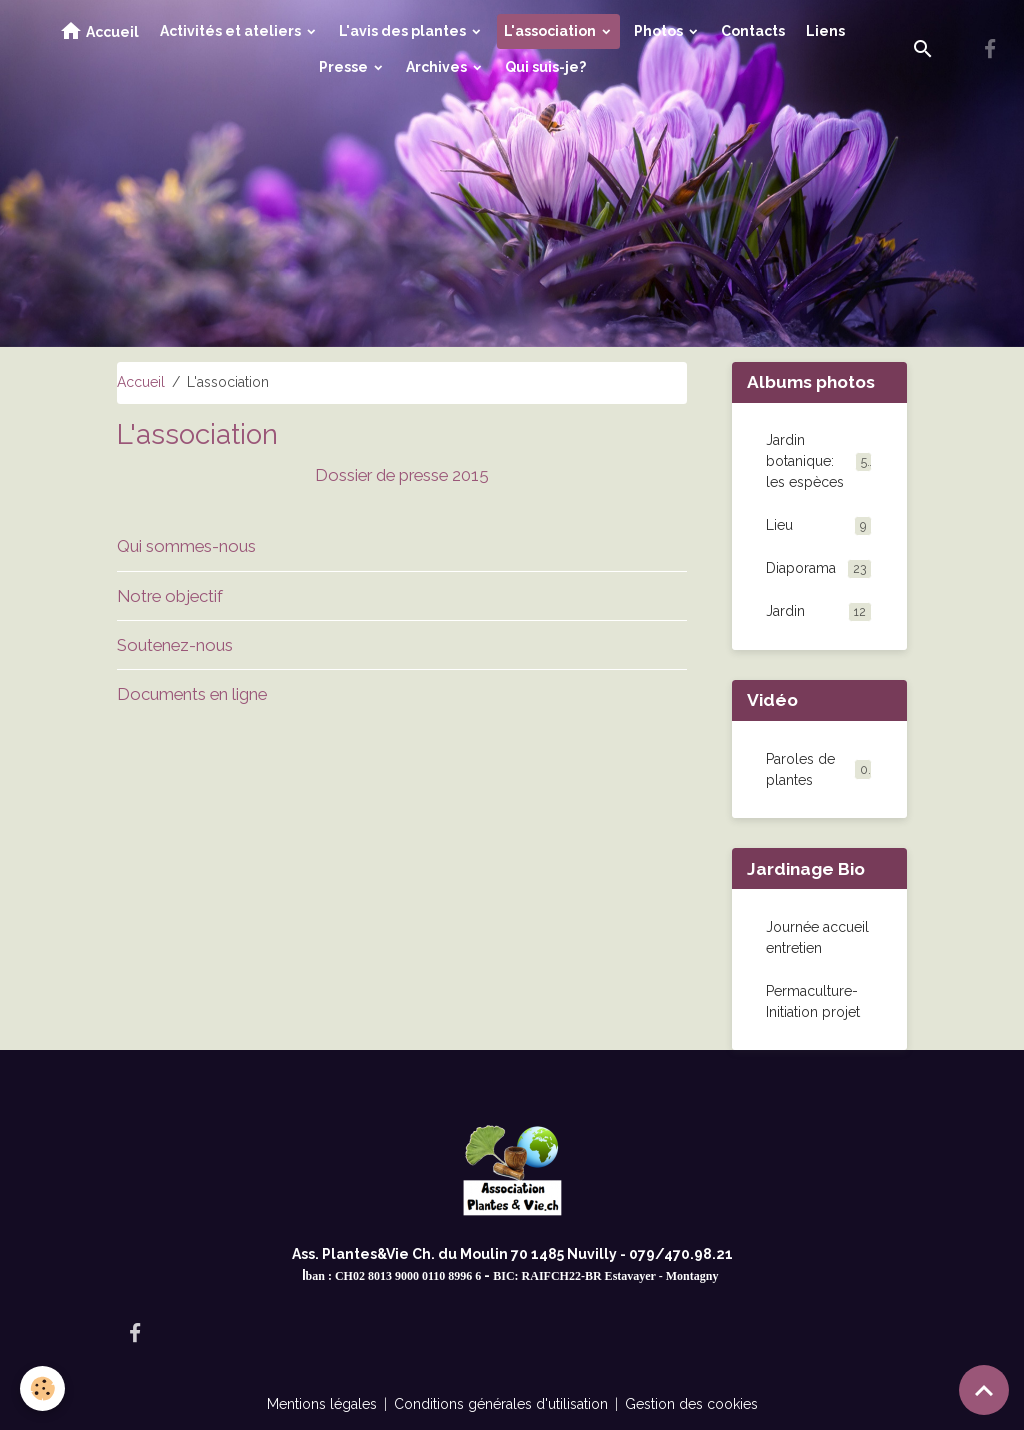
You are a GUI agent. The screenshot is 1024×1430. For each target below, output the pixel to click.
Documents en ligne (192, 694)
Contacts (753, 31)
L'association (551, 31)
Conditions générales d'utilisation (501, 1404)
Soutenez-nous (175, 645)
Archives (438, 67)
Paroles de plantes (800, 769)
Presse (345, 67)
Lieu (819, 526)
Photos (660, 31)
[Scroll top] (984, 1390)
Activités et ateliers (232, 31)
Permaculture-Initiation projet (813, 1001)
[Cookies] (42, 1388)
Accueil (99, 31)
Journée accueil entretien (817, 937)
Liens (825, 31)
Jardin (819, 612)
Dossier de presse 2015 (402, 475)
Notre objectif (170, 596)
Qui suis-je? (545, 67)
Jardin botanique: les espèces (819, 461)
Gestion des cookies (691, 1404)
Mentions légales (322, 1404)
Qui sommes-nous (186, 546)
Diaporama (819, 569)
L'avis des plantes (404, 31)
